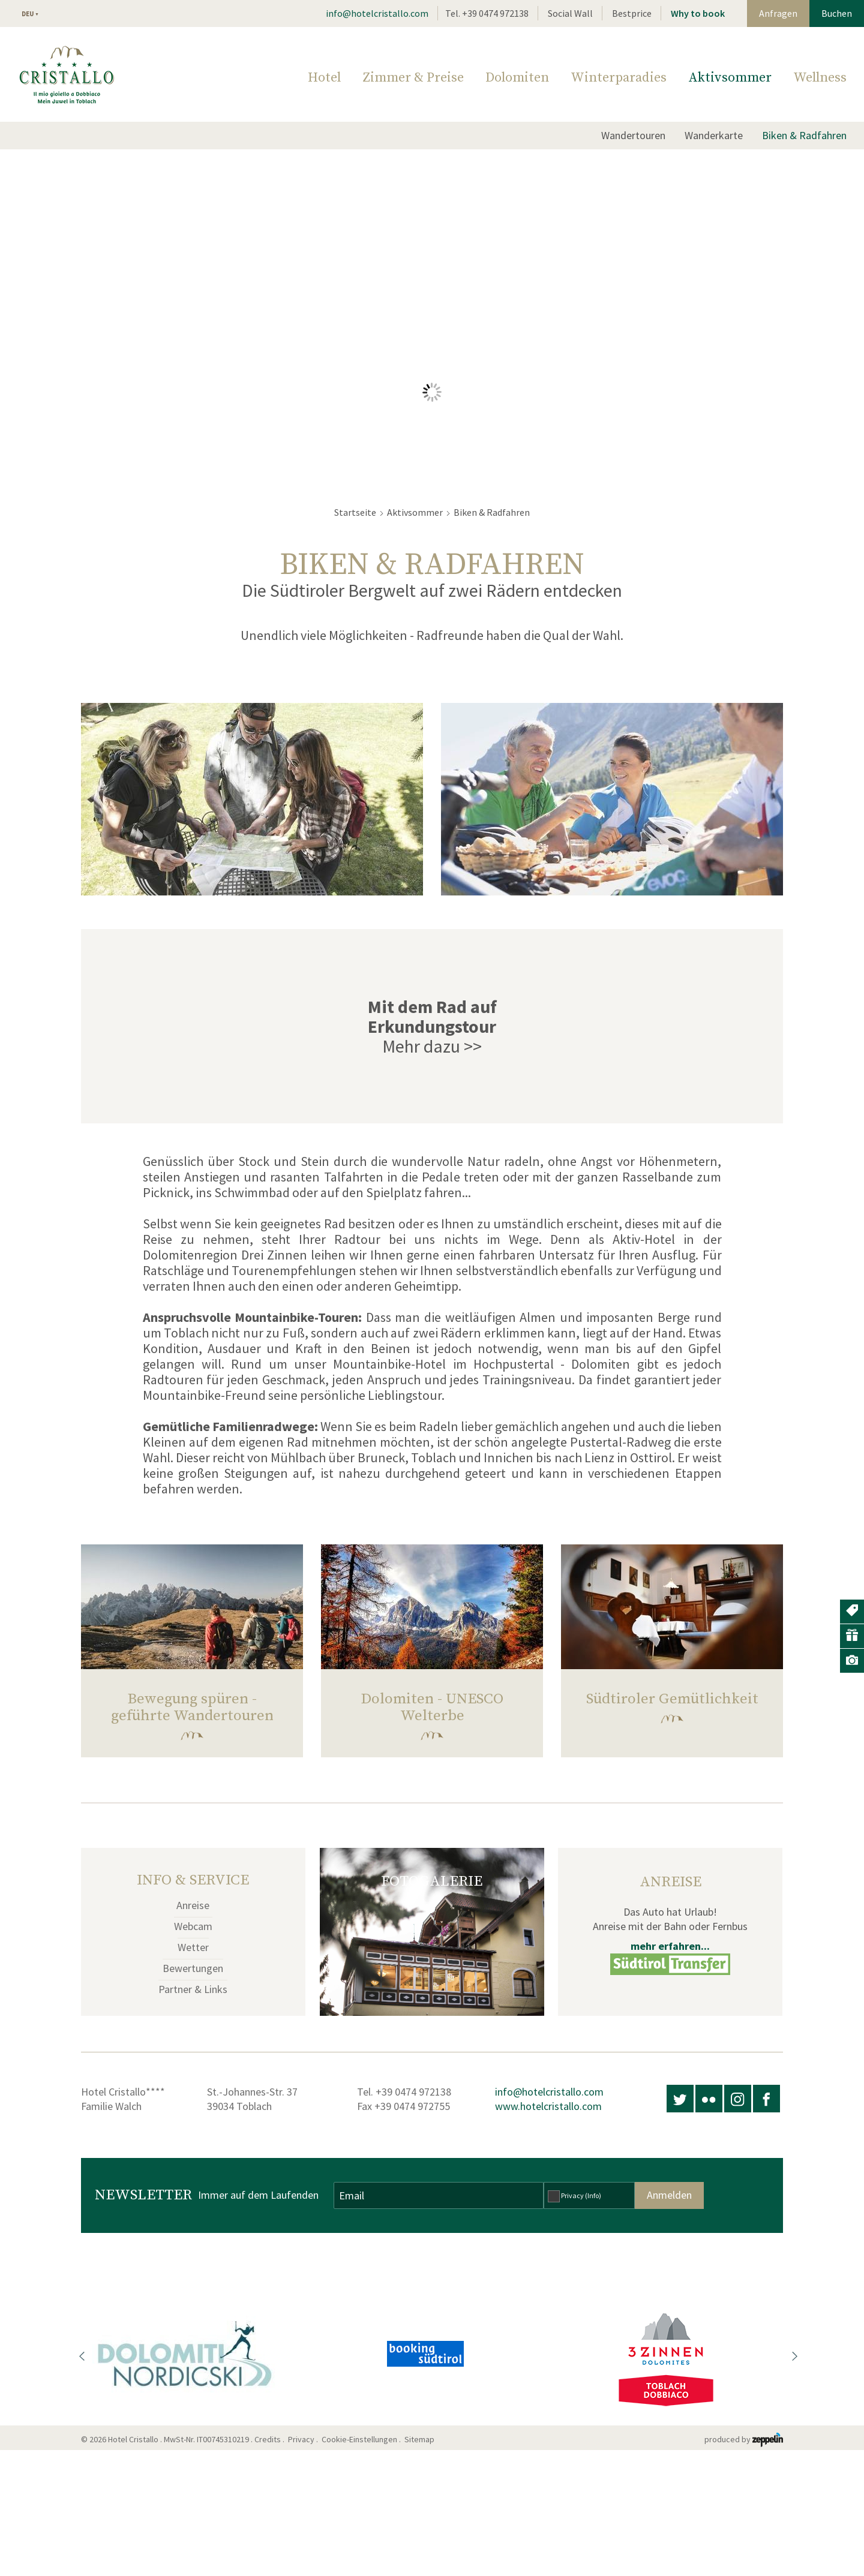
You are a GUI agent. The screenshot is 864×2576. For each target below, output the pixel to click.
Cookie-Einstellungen (359, 2439)
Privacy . (304, 2439)
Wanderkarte (714, 135)
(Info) (593, 2195)
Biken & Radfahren (804, 135)
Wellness (820, 78)
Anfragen (778, 13)
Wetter (193, 1947)
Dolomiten (517, 78)
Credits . (270, 2439)
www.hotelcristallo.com (548, 2106)
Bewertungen (193, 1968)
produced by (743, 2439)
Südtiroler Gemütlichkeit (672, 1699)
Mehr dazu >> (432, 1046)
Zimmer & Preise (413, 78)
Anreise (192, 1905)
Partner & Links (192, 1989)
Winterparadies (619, 78)
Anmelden (669, 2195)
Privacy (581, 2195)
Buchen (836, 13)
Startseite (355, 512)
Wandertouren (633, 135)
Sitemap (421, 2439)
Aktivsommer (730, 78)
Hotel (324, 78)
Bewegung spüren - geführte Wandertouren (192, 1707)
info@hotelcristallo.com (377, 13)
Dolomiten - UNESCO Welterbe (432, 1707)
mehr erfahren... (670, 1946)
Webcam (193, 1926)
